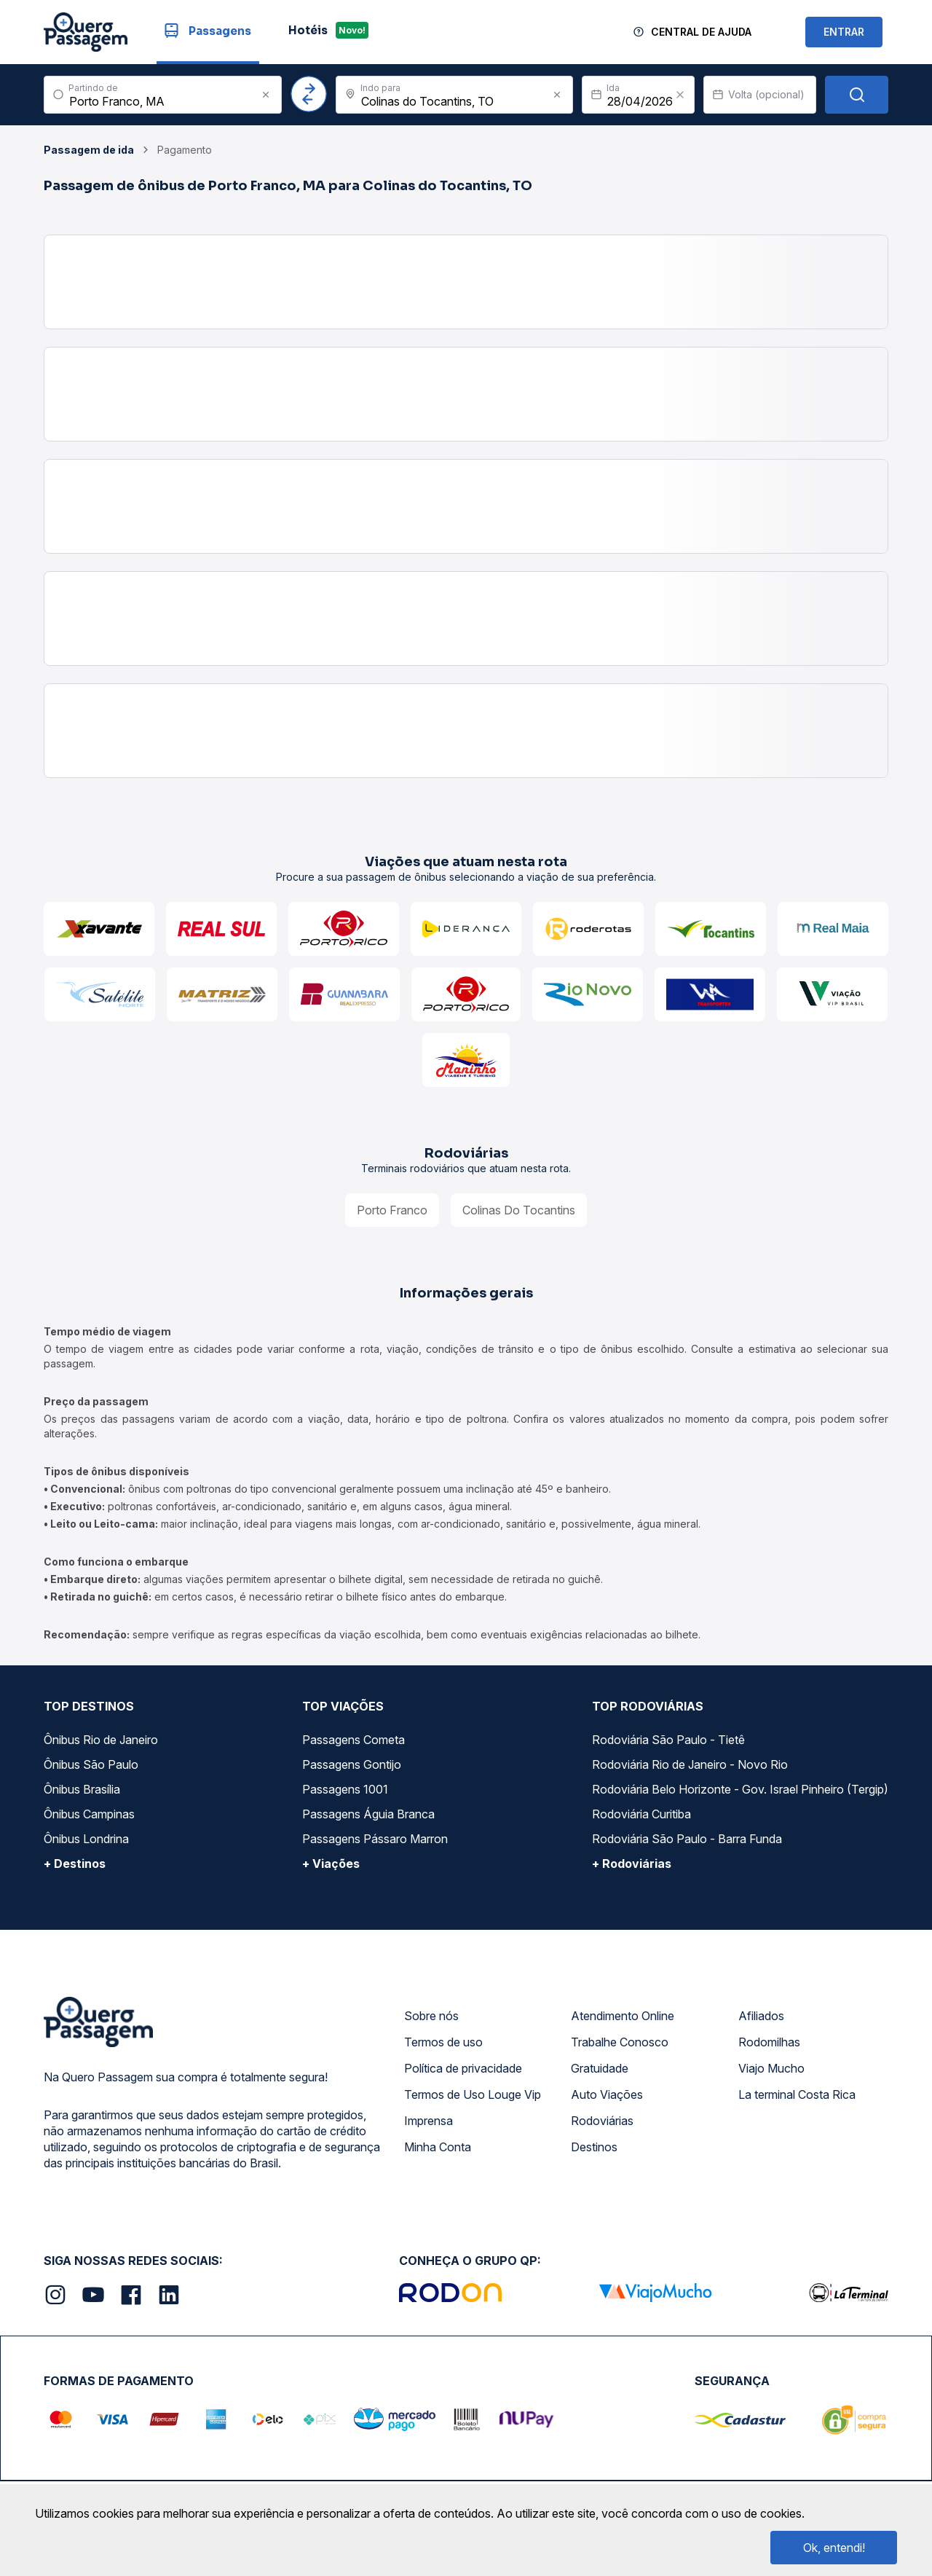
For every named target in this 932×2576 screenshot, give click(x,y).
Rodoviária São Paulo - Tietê (668, 1739)
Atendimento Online (622, 2015)
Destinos (594, 2147)
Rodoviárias (602, 2120)
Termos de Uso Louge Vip (472, 2094)
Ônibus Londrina (86, 1838)
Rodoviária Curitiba (641, 1814)
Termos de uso (443, 2042)
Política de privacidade (463, 2068)
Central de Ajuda (701, 31)
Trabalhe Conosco (619, 2042)
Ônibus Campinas (89, 1814)
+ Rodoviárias (631, 1863)
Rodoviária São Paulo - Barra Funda (687, 1838)
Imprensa (428, 2120)
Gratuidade (599, 2068)
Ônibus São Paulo (91, 1764)
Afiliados (761, 2015)
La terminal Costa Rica (797, 2094)
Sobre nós (431, 2015)
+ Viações (331, 1863)
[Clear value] (680, 95)
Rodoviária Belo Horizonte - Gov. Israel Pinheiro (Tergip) (740, 1789)
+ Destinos (75, 1863)
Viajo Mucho (771, 2068)
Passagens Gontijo (351, 1764)
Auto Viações (607, 2094)
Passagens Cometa (353, 1739)
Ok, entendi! (834, 2547)
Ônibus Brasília (82, 1789)
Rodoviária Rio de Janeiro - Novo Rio (690, 1764)
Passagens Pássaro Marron (375, 1838)
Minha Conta (437, 2147)
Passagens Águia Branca (368, 1814)
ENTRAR (844, 31)
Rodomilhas (769, 2042)
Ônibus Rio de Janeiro (101, 1739)
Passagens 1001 (345, 1789)
